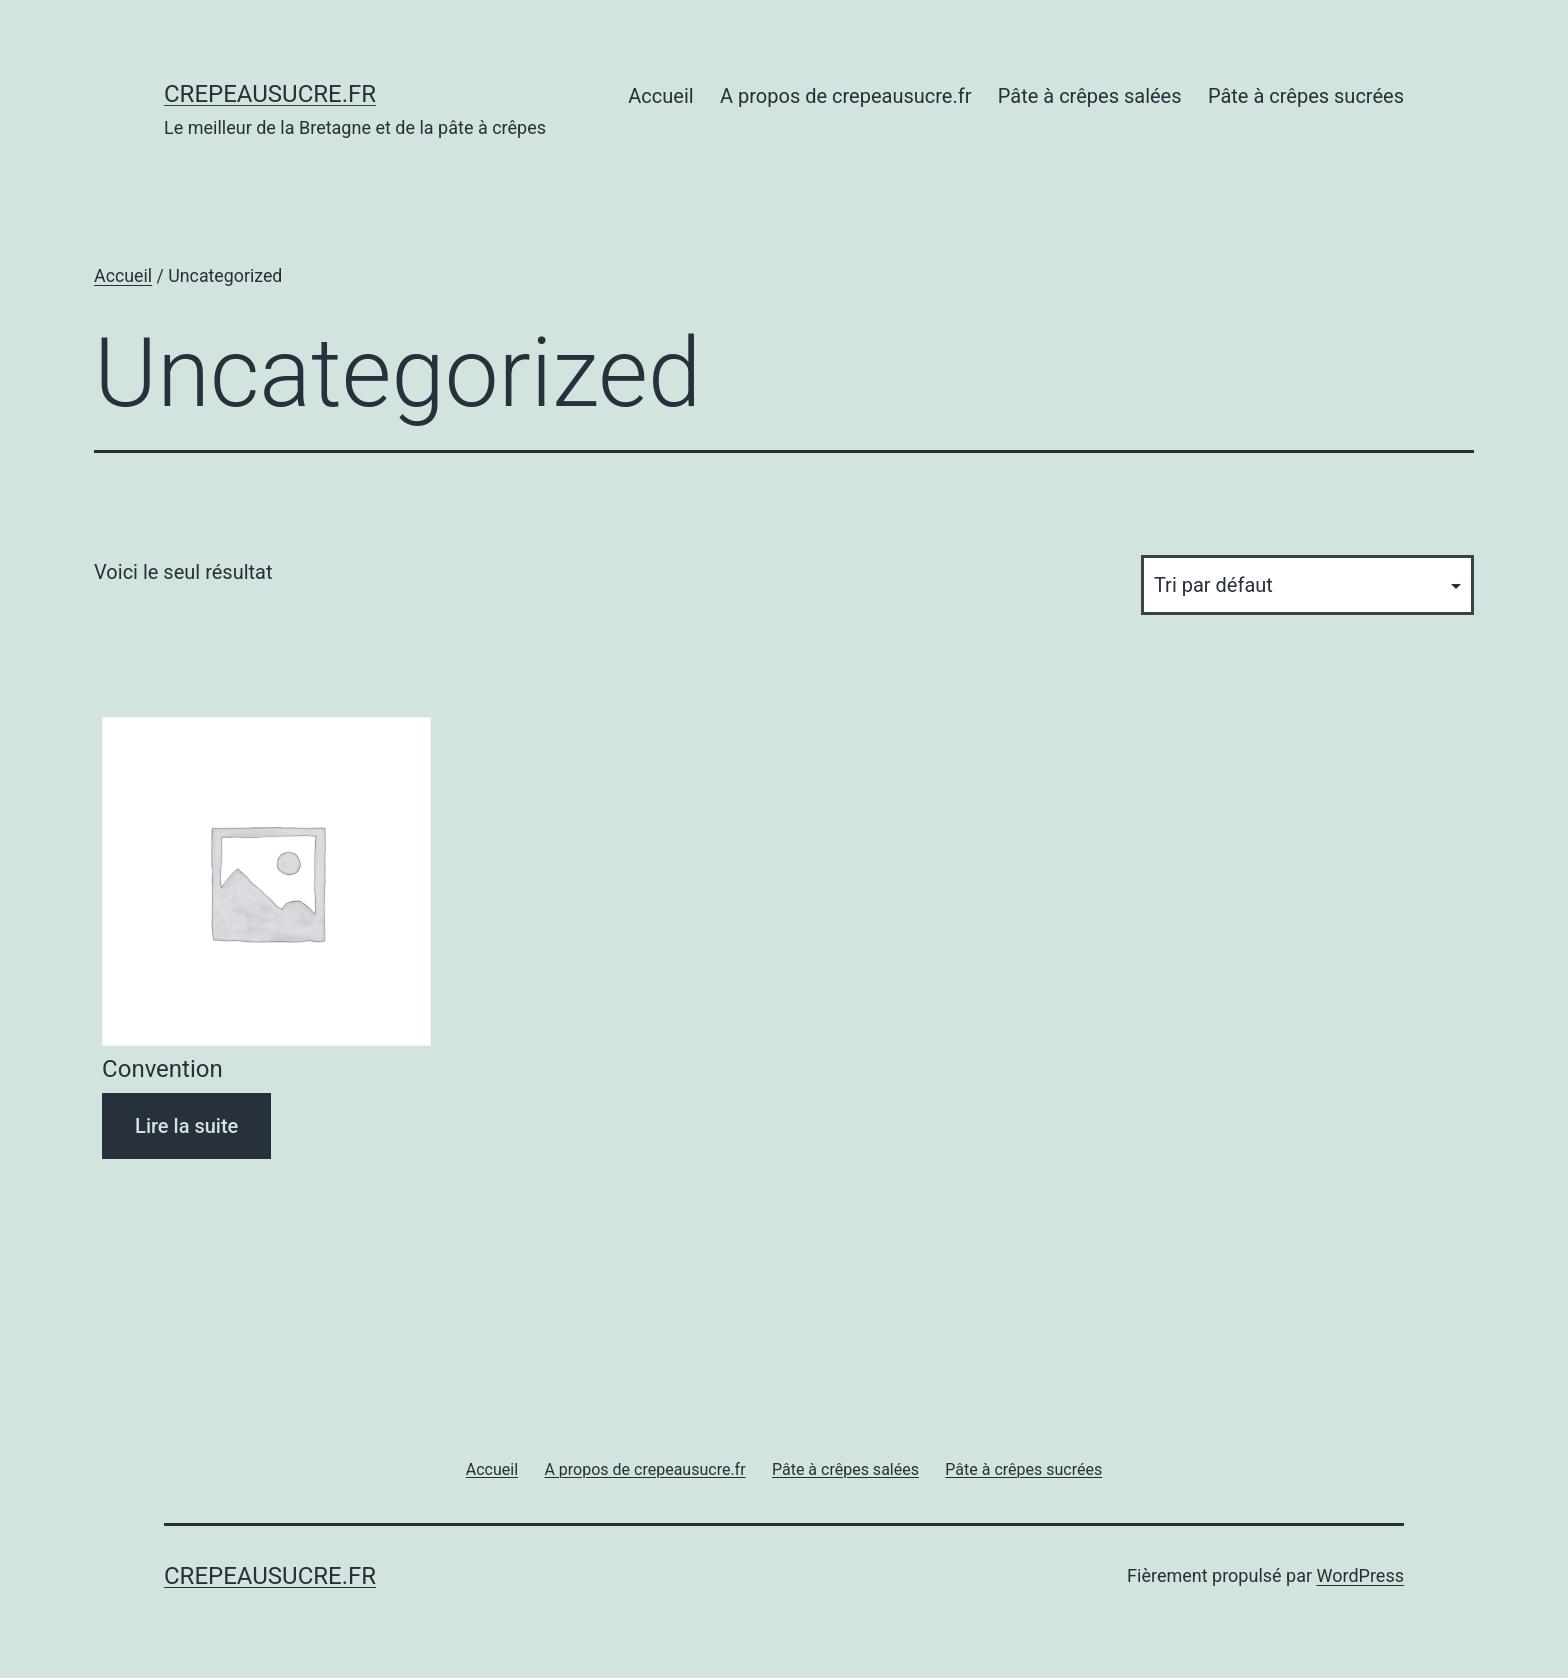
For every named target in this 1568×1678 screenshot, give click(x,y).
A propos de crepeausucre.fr (845, 96)
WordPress (1360, 1575)
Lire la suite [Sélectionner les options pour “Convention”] (186, 1126)
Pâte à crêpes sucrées (1306, 96)
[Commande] (1307, 585)
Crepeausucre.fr (270, 94)
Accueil (660, 96)
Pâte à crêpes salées (1090, 96)
